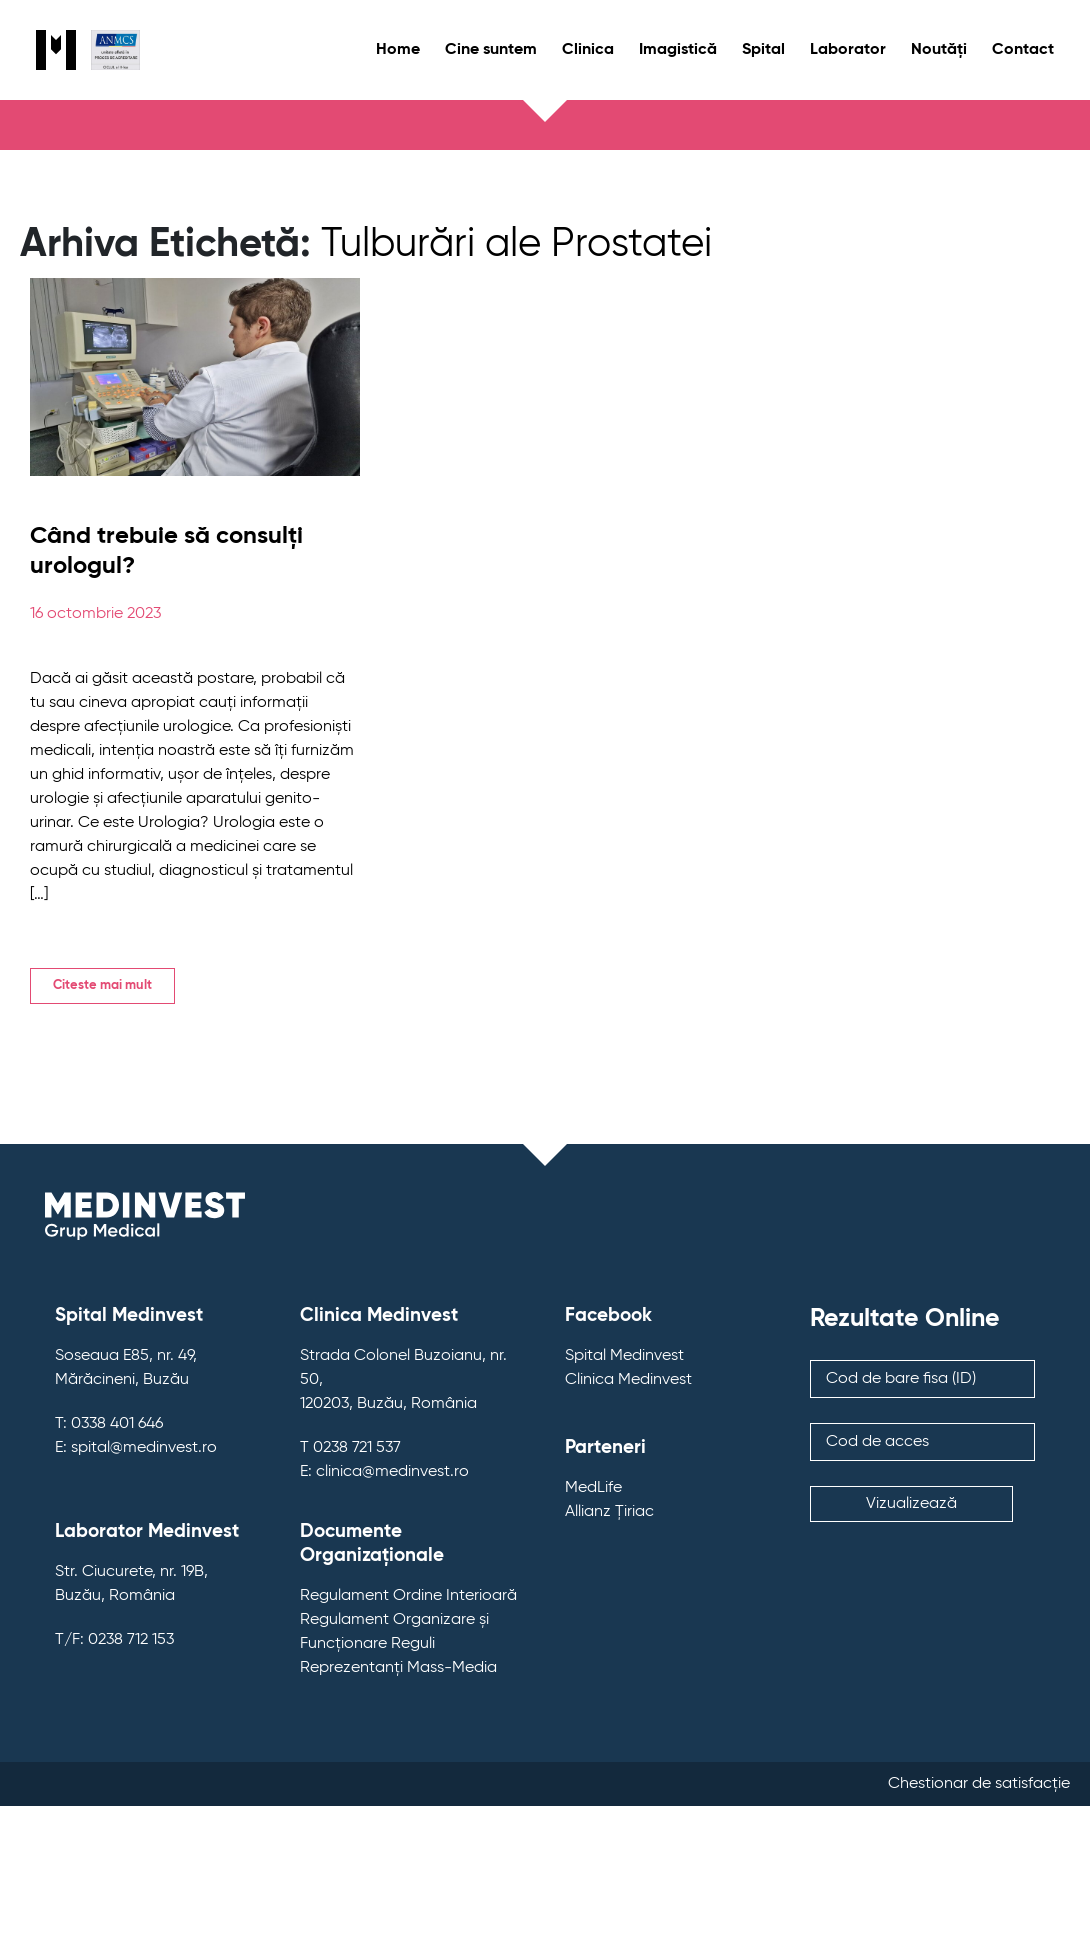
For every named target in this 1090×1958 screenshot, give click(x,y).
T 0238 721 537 (350, 1448)
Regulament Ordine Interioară (408, 1596)
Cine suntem (491, 50)
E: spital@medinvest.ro (136, 1448)
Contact (1023, 50)
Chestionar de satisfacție (979, 1784)
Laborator (848, 50)
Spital (763, 50)
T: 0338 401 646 (109, 1424)
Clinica (588, 50)
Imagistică (678, 50)
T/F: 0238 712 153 (114, 1640)
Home (398, 50)
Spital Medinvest (624, 1356)
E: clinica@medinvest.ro (384, 1472)
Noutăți (939, 50)
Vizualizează (911, 1504)
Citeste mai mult (102, 985)
